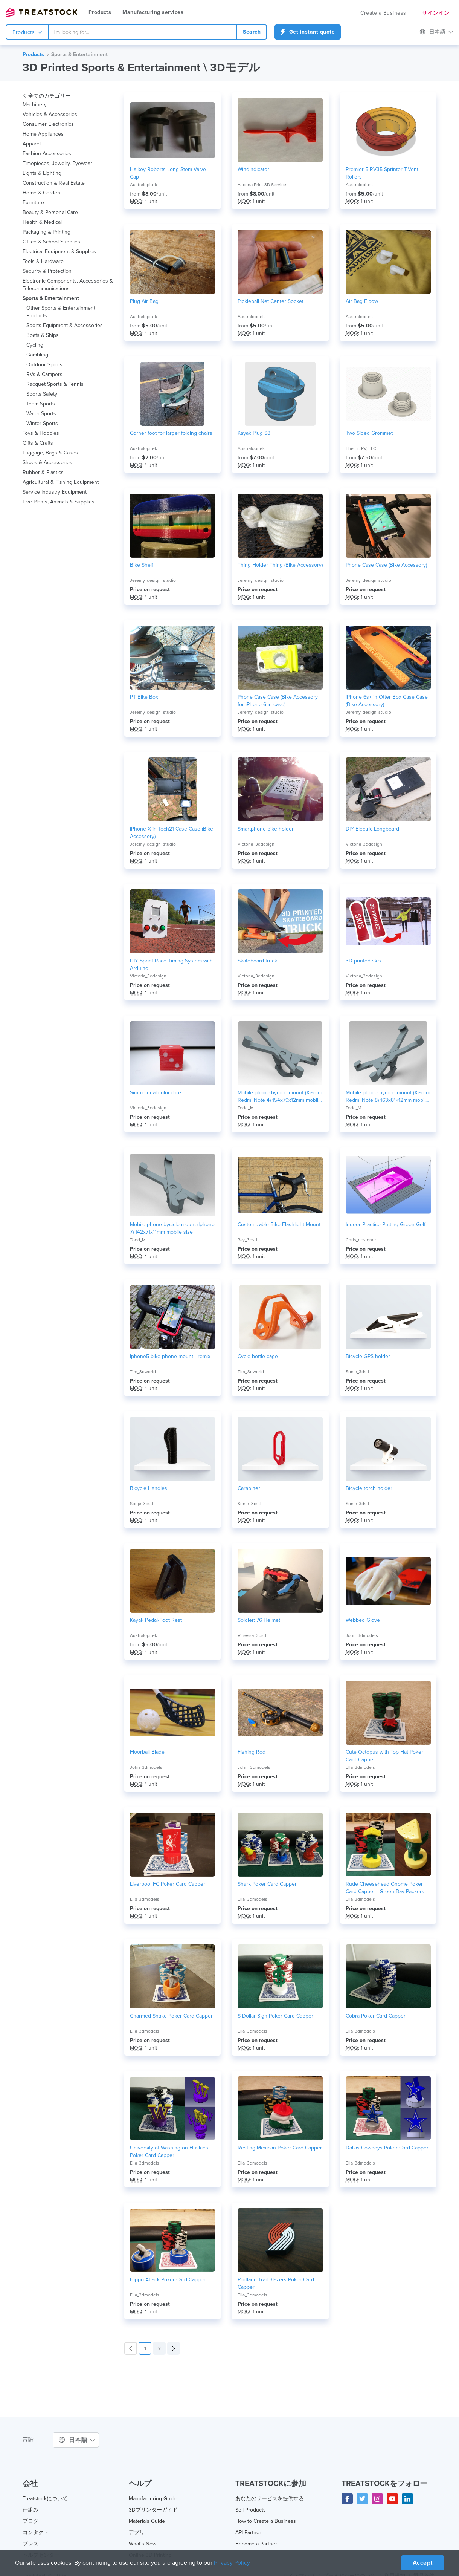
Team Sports (41, 404)
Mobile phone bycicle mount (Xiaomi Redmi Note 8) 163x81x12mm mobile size (379, 1097)
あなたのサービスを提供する (269, 2499)
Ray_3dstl (247, 1239)
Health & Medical (43, 222)
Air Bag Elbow (362, 301)
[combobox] (143, 32)
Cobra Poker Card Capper (375, 2016)
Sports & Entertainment (79, 55)
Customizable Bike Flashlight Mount (280, 1225)
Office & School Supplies (51, 242)
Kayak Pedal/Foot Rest (156, 1620)
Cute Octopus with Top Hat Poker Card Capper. (384, 1756)
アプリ (137, 2533)
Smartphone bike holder (265, 829)
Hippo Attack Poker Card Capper (168, 2280)
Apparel (32, 144)
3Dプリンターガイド (153, 2510)
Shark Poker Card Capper (267, 1884)
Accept (422, 2562)
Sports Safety (42, 394)
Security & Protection (47, 271)
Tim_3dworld (143, 1371)
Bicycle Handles (148, 1488)
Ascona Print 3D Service (262, 184)
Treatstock (41, 12)
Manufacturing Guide (153, 2499)
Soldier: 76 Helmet (259, 1620)
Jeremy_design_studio (152, 580)
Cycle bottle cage (258, 1357)
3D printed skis (363, 961)
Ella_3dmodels (360, 1767)
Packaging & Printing (47, 232)
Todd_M (246, 1108)
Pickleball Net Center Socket (271, 301)
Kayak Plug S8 (254, 433)
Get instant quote (307, 32)
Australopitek (143, 184)
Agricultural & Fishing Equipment (61, 482)
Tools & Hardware (43, 262)
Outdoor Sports (44, 365)
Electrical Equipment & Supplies (59, 252)
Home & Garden (41, 193)
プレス (30, 2544)
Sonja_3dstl (357, 1371)
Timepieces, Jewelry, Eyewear (57, 164)
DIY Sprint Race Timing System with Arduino (171, 964)
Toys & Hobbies (41, 433)
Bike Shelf (141, 565)
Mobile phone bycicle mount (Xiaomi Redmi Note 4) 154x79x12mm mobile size (270, 1097)
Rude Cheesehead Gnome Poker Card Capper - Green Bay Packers (384, 1888)
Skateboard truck (258, 961)
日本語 (436, 32)
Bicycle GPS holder (368, 1357)
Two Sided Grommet (369, 433)
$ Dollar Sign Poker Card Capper (275, 2016)
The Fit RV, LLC (360, 448)
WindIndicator (254, 170)
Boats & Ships (42, 335)
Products (99, 12)
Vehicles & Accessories (50, 115)
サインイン (436, 13)
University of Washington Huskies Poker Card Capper (169, 2151)
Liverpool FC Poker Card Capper (167, 1884)
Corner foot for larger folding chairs (171, 433)
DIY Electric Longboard (372, 829)
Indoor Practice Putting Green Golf (385, 1225)
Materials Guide (147, 2521)
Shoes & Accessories (47, 463)
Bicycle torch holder (369, 1488)
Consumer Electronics (48, 124)
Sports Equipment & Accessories (64, 326)
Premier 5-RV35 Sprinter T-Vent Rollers (382, 173)
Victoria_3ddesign (256, 844)
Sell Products (250, 2510)
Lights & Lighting (42, 173)
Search (252, 32)
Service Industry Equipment (55, 492)
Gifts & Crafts (38, 443)
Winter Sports (42, 424)
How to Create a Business (265, 2521)
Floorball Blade (147, 1752)
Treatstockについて (46, 2499)
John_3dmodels (362, 1635)
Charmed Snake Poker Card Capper (171, 2016)
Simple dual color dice (155, 1093)
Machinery (35, 105)
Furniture (33, 203)
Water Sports (41, 414)
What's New (142, 2544)
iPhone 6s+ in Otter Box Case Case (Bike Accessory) (386, 701)
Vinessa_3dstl (251, 1635)
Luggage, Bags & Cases (50, 453)
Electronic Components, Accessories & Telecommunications (68, 285)
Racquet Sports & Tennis (55, 384)
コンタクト (36, 2533)
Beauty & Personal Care (50, 213)
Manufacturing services (152, 12)
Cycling (34, 345)
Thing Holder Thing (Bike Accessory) (266, 569)
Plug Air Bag (144, 301)
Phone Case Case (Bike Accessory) (387, 565)
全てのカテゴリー (46, 96)
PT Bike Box (144, 697)
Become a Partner (256, 2544)
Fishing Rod (251, 1752)
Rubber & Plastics (43, 473)
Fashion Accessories (47, 154)
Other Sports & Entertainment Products (60, 312)
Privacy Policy (234, 2562)
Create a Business (383, 13)
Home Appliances (43, 134)
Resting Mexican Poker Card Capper (280, 2148)
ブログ (30, 2521)
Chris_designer (360, 1239)
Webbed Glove (362, 1620)
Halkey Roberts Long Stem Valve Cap (168, 173)
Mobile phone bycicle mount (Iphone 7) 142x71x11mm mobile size (172, 1228)
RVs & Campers (44, 375)
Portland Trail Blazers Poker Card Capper (276, 2283)
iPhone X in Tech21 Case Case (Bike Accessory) (172, 833)
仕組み (30, 2510)
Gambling (37, 355)
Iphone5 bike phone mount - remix (169, 1357)
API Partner (248, 2533)
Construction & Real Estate (54, 183)
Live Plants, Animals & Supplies (59, 502)
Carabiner (249, 1488)
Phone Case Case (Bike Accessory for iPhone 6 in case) (278, 701)
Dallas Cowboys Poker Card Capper (387, 2148)
